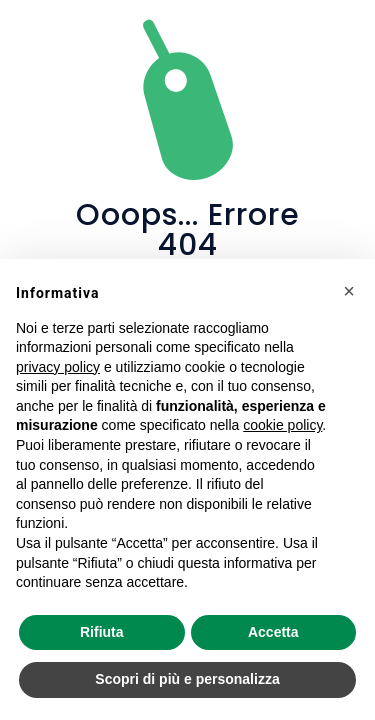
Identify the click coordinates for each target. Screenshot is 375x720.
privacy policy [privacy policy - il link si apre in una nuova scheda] (58, 367)
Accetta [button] (273, 632)
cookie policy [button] (282, 425)
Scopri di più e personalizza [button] (187, 679)
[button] (349, 291)
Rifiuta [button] (102, 632)
